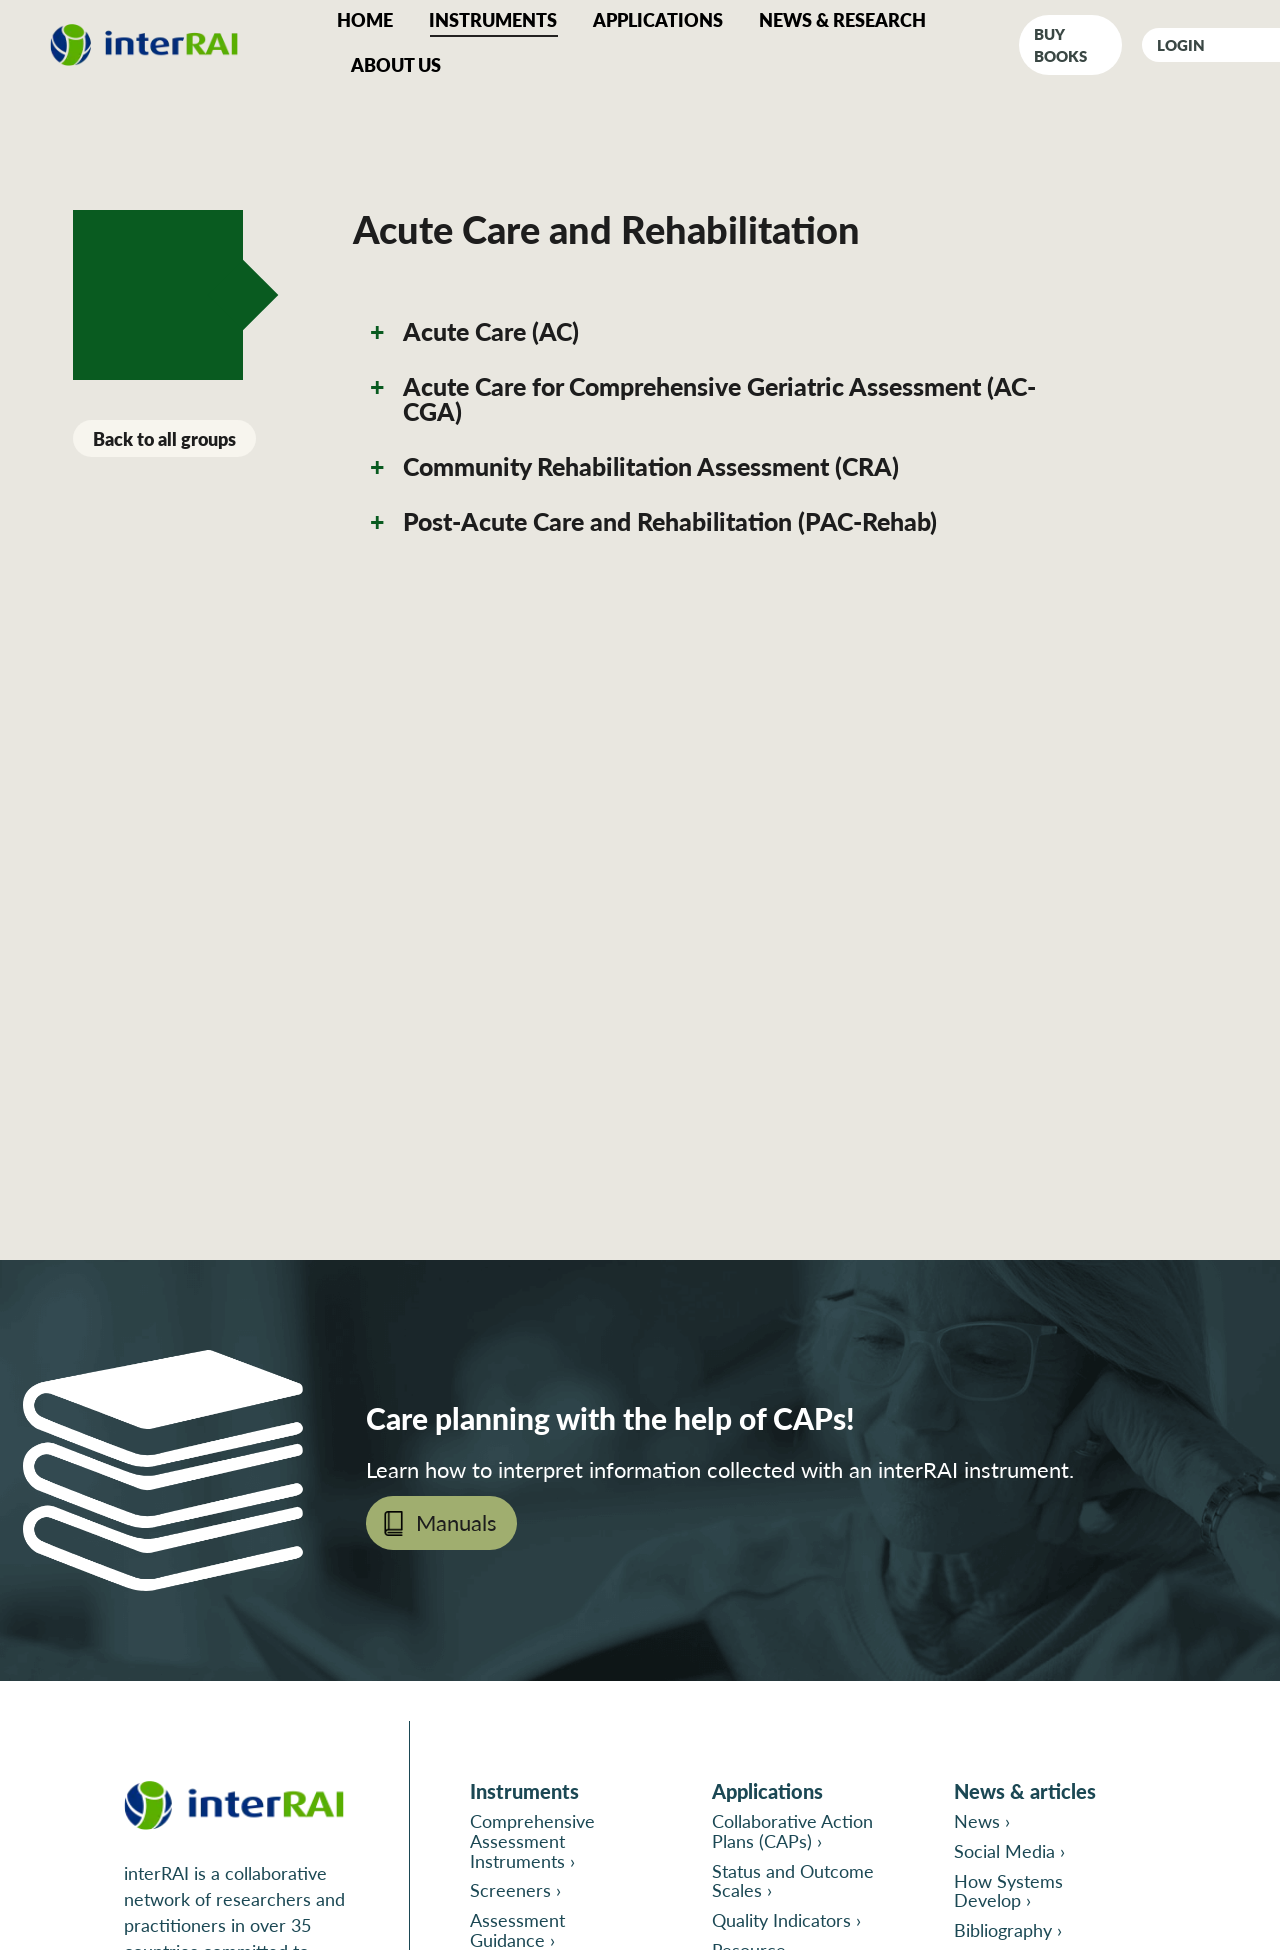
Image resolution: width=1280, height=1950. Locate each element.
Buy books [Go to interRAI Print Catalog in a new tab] (1060, 45)
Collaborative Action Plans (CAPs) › (792, 1830)
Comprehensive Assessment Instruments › (532, 1840)
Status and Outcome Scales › (793, 1880)
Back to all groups (164, 438)
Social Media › (1009, 1850)
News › (982, 1820)
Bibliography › (1008, 1929)
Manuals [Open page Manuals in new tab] (456, 1522)
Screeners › (515, 1889)
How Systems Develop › (1008, 1890)
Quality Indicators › (786, 1919)
